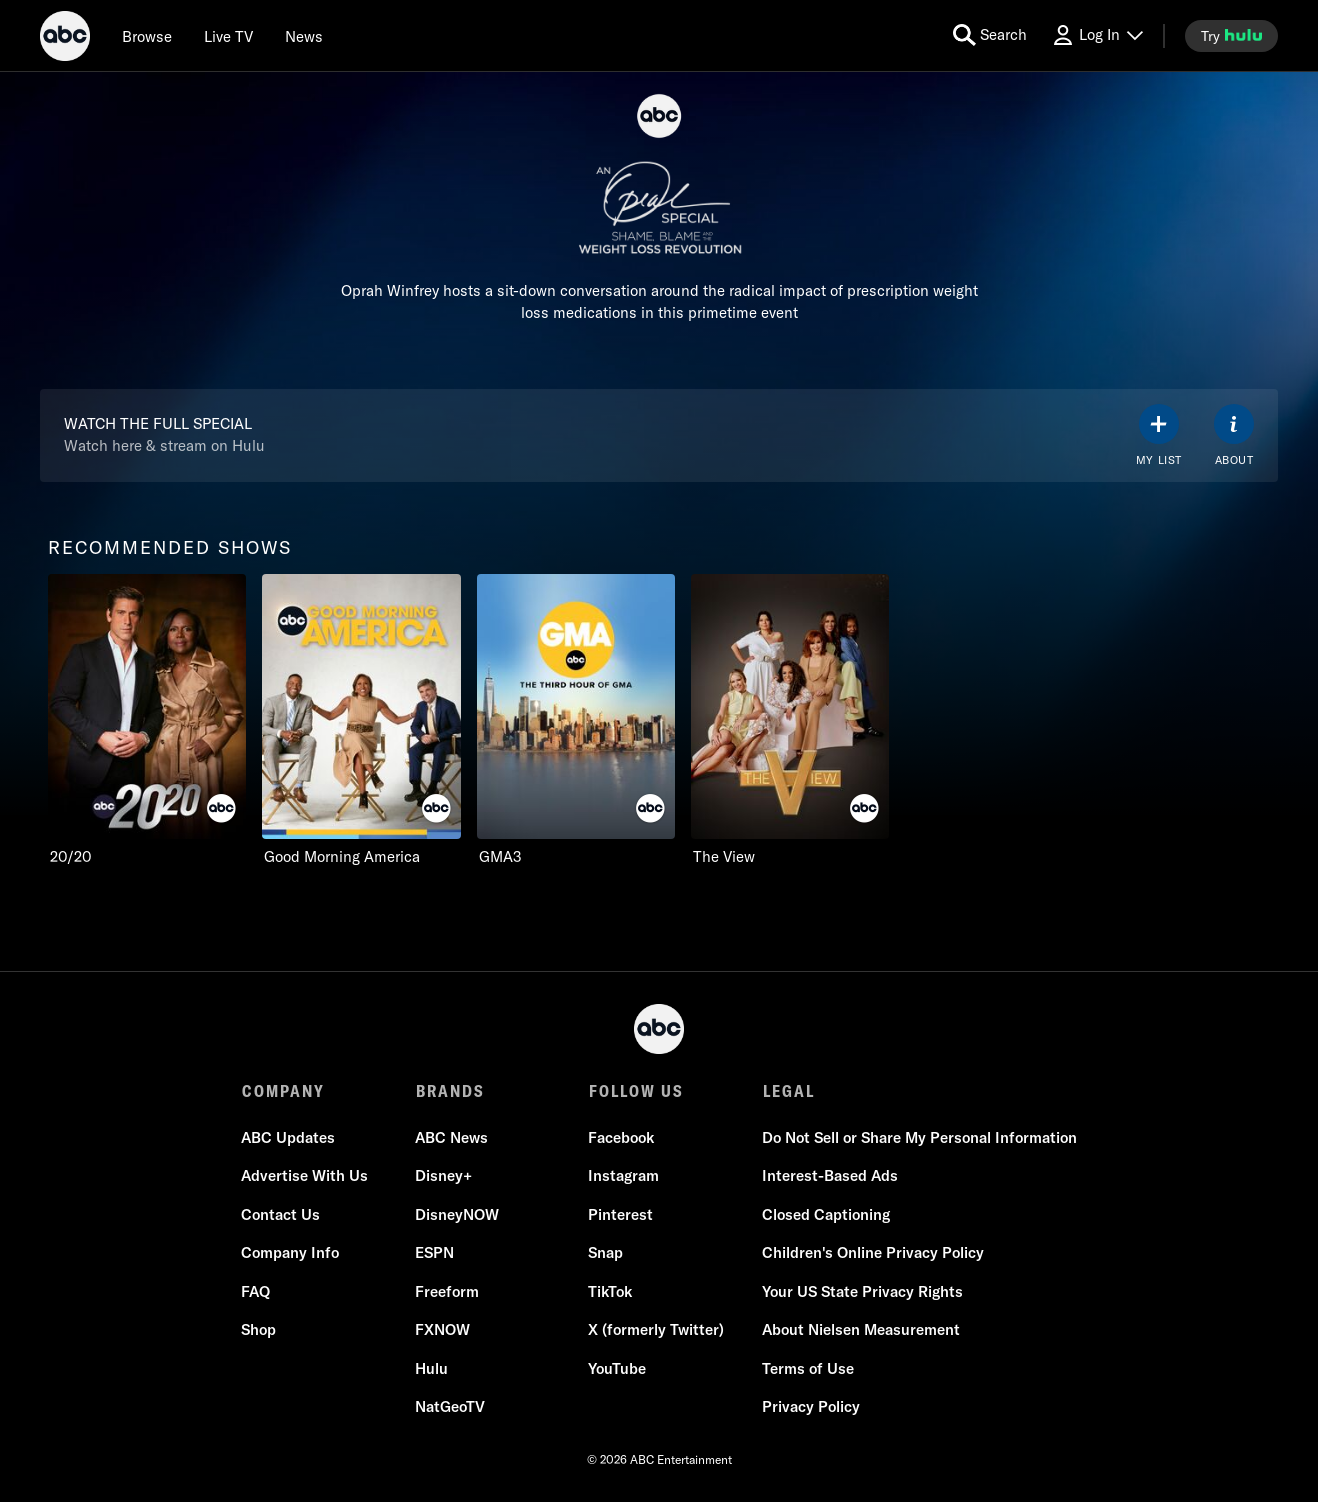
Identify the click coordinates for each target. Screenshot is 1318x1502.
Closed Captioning (825, 1215)
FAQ (256, 1292)
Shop (259, 1330)
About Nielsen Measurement (860, 1330)
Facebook (621, 1138)
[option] (147, 720)
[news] (304, 36)
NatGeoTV (450, 1407)
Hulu (431, 1369)
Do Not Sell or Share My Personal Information (918, 1138)
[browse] (147, 36)
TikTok (610, 1292)
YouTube (617, 1369)
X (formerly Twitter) (656, 1330)
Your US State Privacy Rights (861, 1292)
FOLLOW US (635, 1091)
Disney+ (443, 1176)
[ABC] (65, 39)
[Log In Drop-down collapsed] (1097, 35)
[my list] (1159, 435)
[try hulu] (1231, 36)
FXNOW (442, 1330)
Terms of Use (807, 1369)
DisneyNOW (457, 1215)
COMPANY (283, 1091)
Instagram (623, 1176)
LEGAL (787, 1091)
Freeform (447, 1292)
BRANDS (449, 1091)
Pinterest (620, 1215)
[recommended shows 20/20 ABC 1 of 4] (147, 720)
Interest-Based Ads (829, 1176)
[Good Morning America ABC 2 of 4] (361, 720)
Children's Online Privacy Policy (872, 1253)
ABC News (451, 1138)
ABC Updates (289, 1138)
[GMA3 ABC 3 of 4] (576, 720)
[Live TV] (228, 36)
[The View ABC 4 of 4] (790, 720)
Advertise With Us (305, 1176)
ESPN (434, 1253)
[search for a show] (990, 35)
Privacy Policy (810, 1407)
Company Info (291, 1253)
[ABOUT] (1234, 435)
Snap (605, 1253)
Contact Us (281, 1215)
